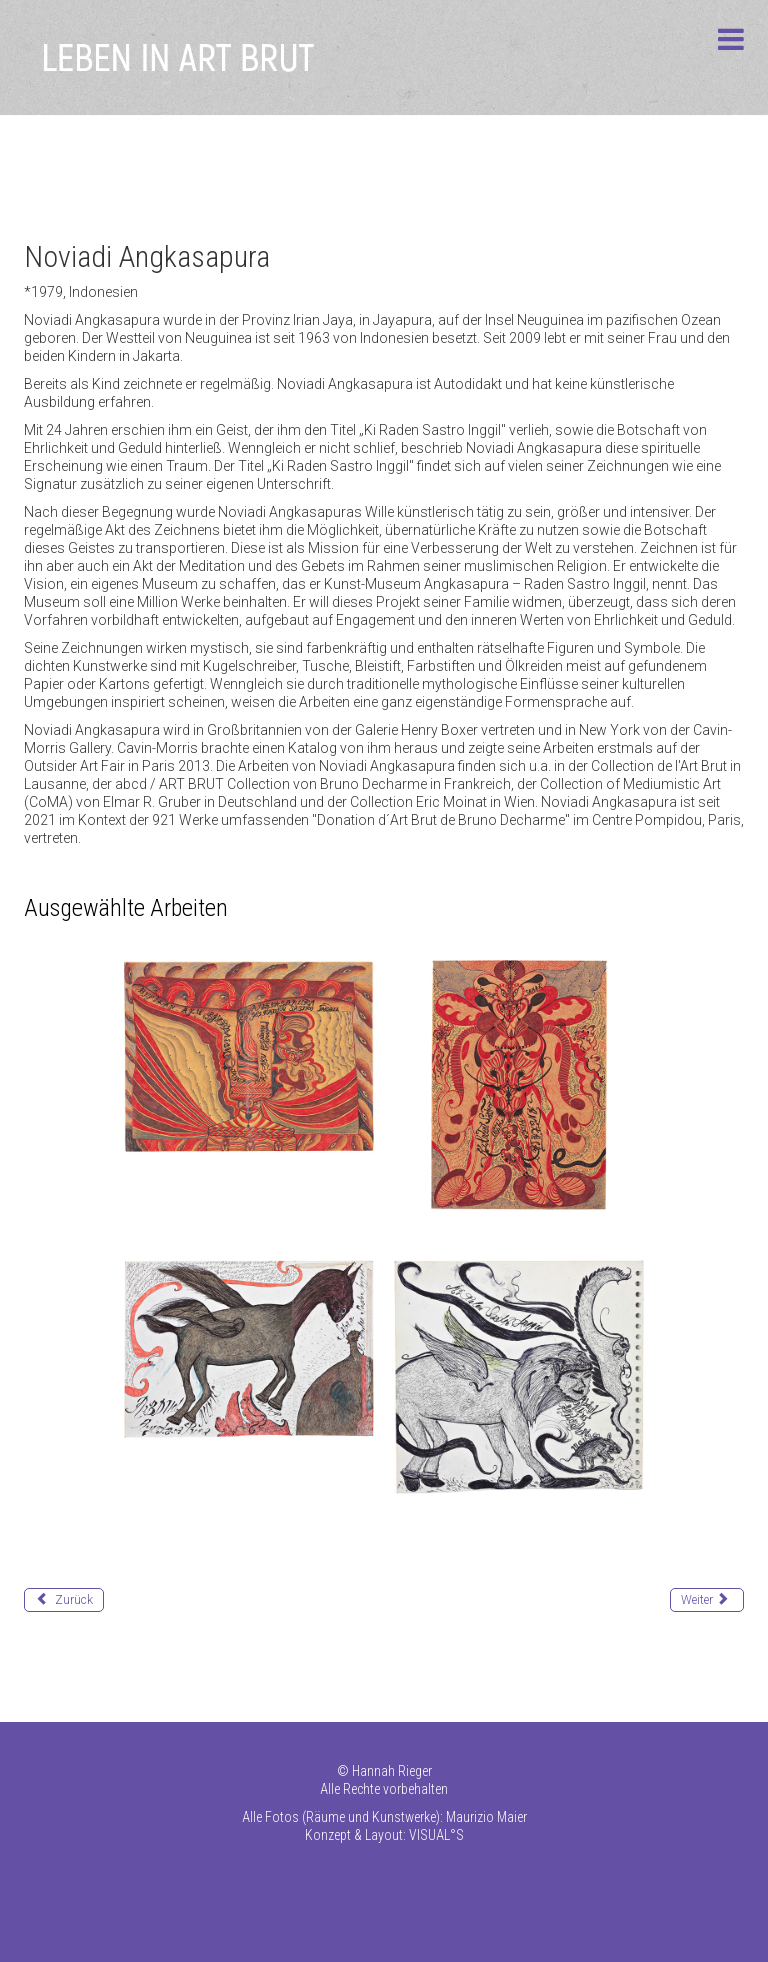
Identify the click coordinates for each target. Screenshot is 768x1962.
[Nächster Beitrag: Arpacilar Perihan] (707, 1600)
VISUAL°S (436, 1835)
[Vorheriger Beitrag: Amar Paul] (64, 1600)
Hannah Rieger (392, 1771)
